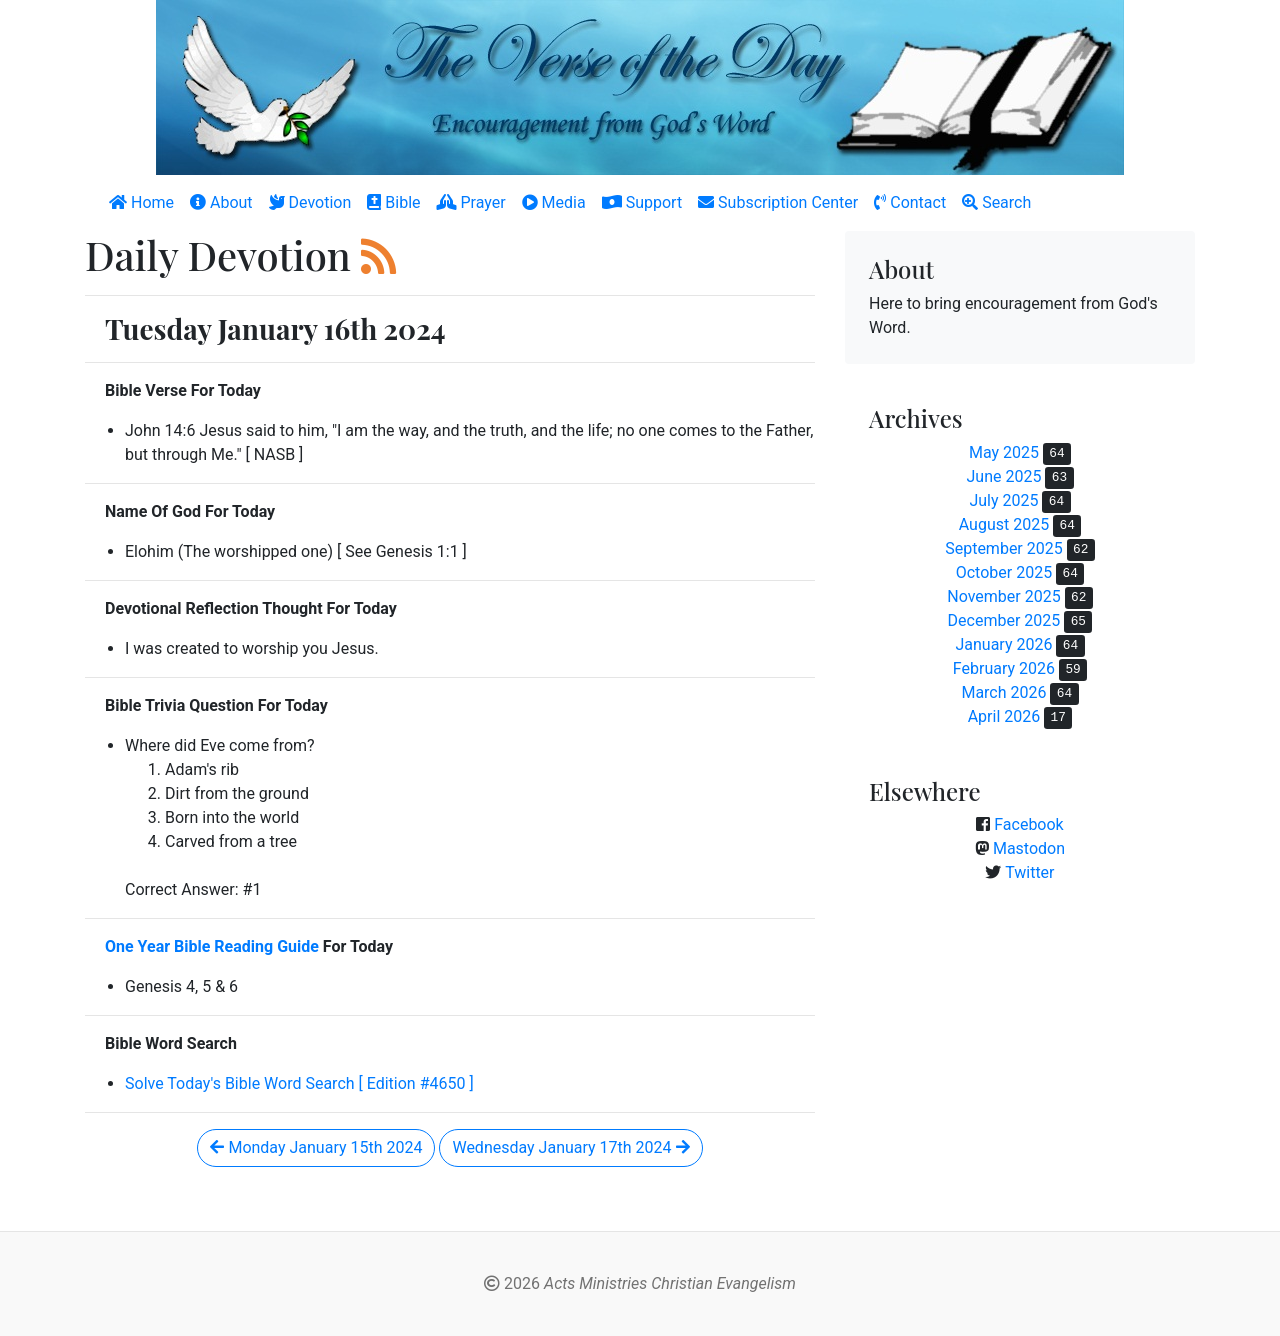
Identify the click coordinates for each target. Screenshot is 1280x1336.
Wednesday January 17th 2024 (570, 1147)
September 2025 (1004, 548)
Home (141, 202)
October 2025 (1004, 572)
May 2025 (1004, 452)
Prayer (471, 202)
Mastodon (1029, 848)
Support (642, 202)
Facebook (1028, 824)
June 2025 (1003, 476)
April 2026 (1004, 716)
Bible (393, 202)
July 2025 (1003, 500)
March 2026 (1003, 692)
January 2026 (1003, 644)
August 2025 (1004, 524)
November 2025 (1003, 596)
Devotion (310, 202)
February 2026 (1004, 668)
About (221, 202)
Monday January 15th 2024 (316, 1147)
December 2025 (1004, 620)
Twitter (1029, 872)
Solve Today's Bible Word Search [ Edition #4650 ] (299, 1083)
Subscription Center (778, 202)
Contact (910, 202)
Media (554, 202)
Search (996, 202)
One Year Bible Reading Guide (212, 946)
